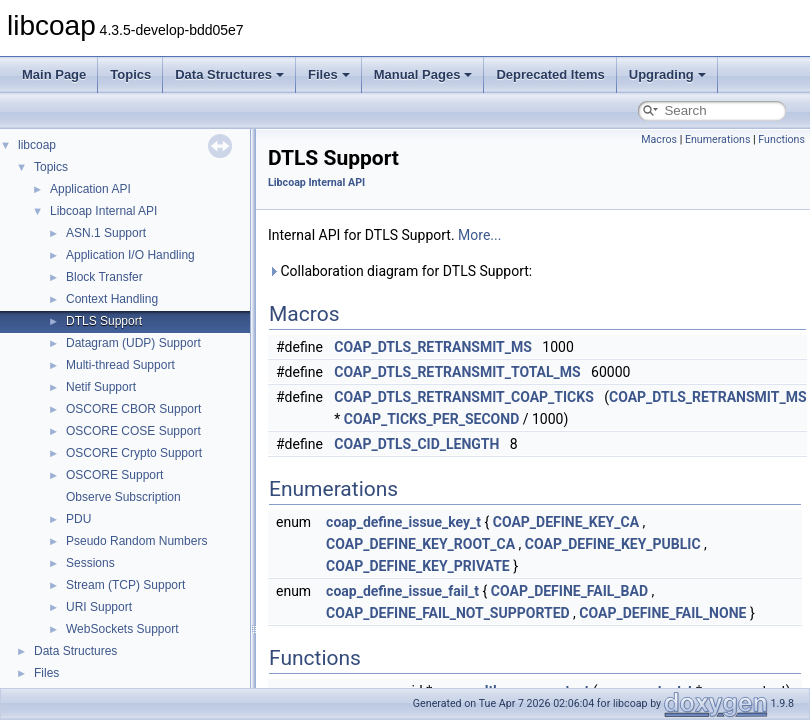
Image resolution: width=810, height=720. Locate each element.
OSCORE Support (114, 475)
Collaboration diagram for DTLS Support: (400, 271)
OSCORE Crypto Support (134, 453)
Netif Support (101, 387)
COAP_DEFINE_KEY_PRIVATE (418, 566)
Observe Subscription (123, 497)
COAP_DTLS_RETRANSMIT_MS (433, 347)
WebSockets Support (122, 629)
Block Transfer (104, 277)
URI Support (99, 607)
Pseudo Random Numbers (136, 541)
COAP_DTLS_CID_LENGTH (416, 444)
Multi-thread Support (120, 365)
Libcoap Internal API (103, 211)
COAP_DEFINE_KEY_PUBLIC (613, 544)
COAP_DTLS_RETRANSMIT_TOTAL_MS (457, 372)
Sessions (90, 563)
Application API (90, 189)
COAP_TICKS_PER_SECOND (431, 419)
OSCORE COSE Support (133, 431)
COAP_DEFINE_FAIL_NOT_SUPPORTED (448, 613)
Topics (130, 74)
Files (329, 74)
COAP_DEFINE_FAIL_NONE (662, 613)
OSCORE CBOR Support (133, 409)
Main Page (54, 74)
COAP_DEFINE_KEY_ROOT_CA (420, 544)
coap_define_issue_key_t (403, 522)
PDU (78, 519)
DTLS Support (104, 321)
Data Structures (229, 74)
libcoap (37, 145)
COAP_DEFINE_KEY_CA (566, 522)
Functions (781, 139)
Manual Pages (423, 74)
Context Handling (112, 299)
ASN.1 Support (106, 233)
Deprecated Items (550, 74)
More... (479, 235)
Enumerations (718, 139)
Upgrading (667, 74)
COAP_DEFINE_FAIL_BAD (569, 591)
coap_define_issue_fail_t (402, 591)
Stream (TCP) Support (125, 585)
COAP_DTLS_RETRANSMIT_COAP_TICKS (463, 397)
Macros (659, 139)
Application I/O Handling (130, 255)
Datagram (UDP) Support (133, 343)
